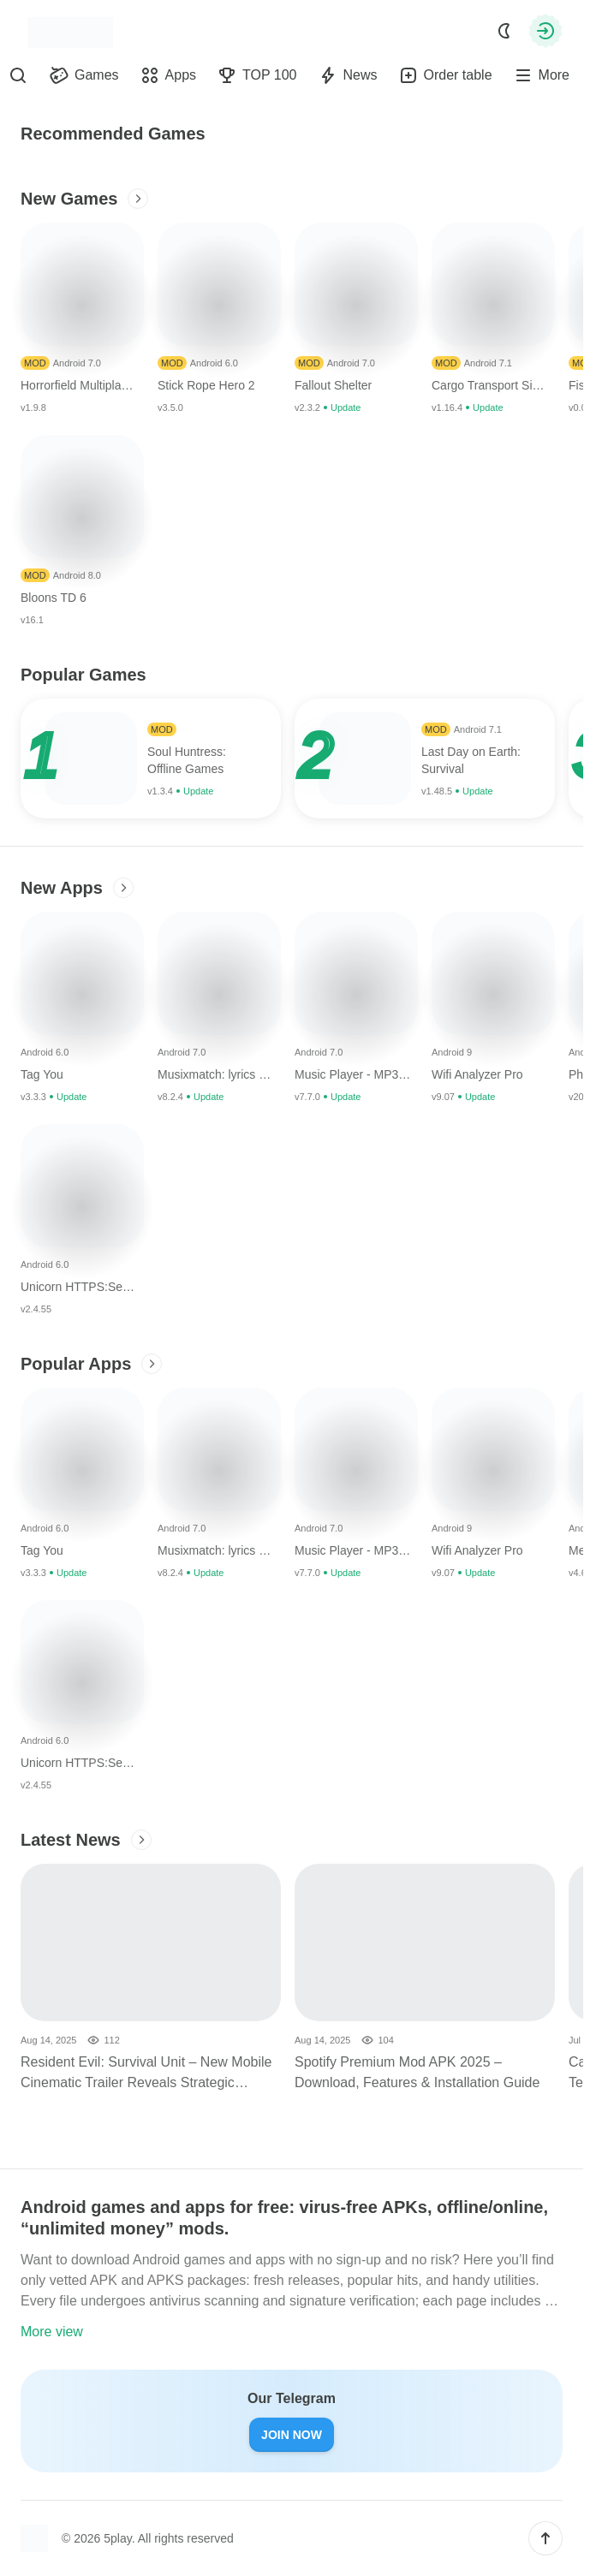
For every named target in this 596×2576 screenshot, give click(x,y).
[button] (545, 2538)
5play (117, 2538)
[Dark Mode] (504, 31)
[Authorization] (545, 31)
